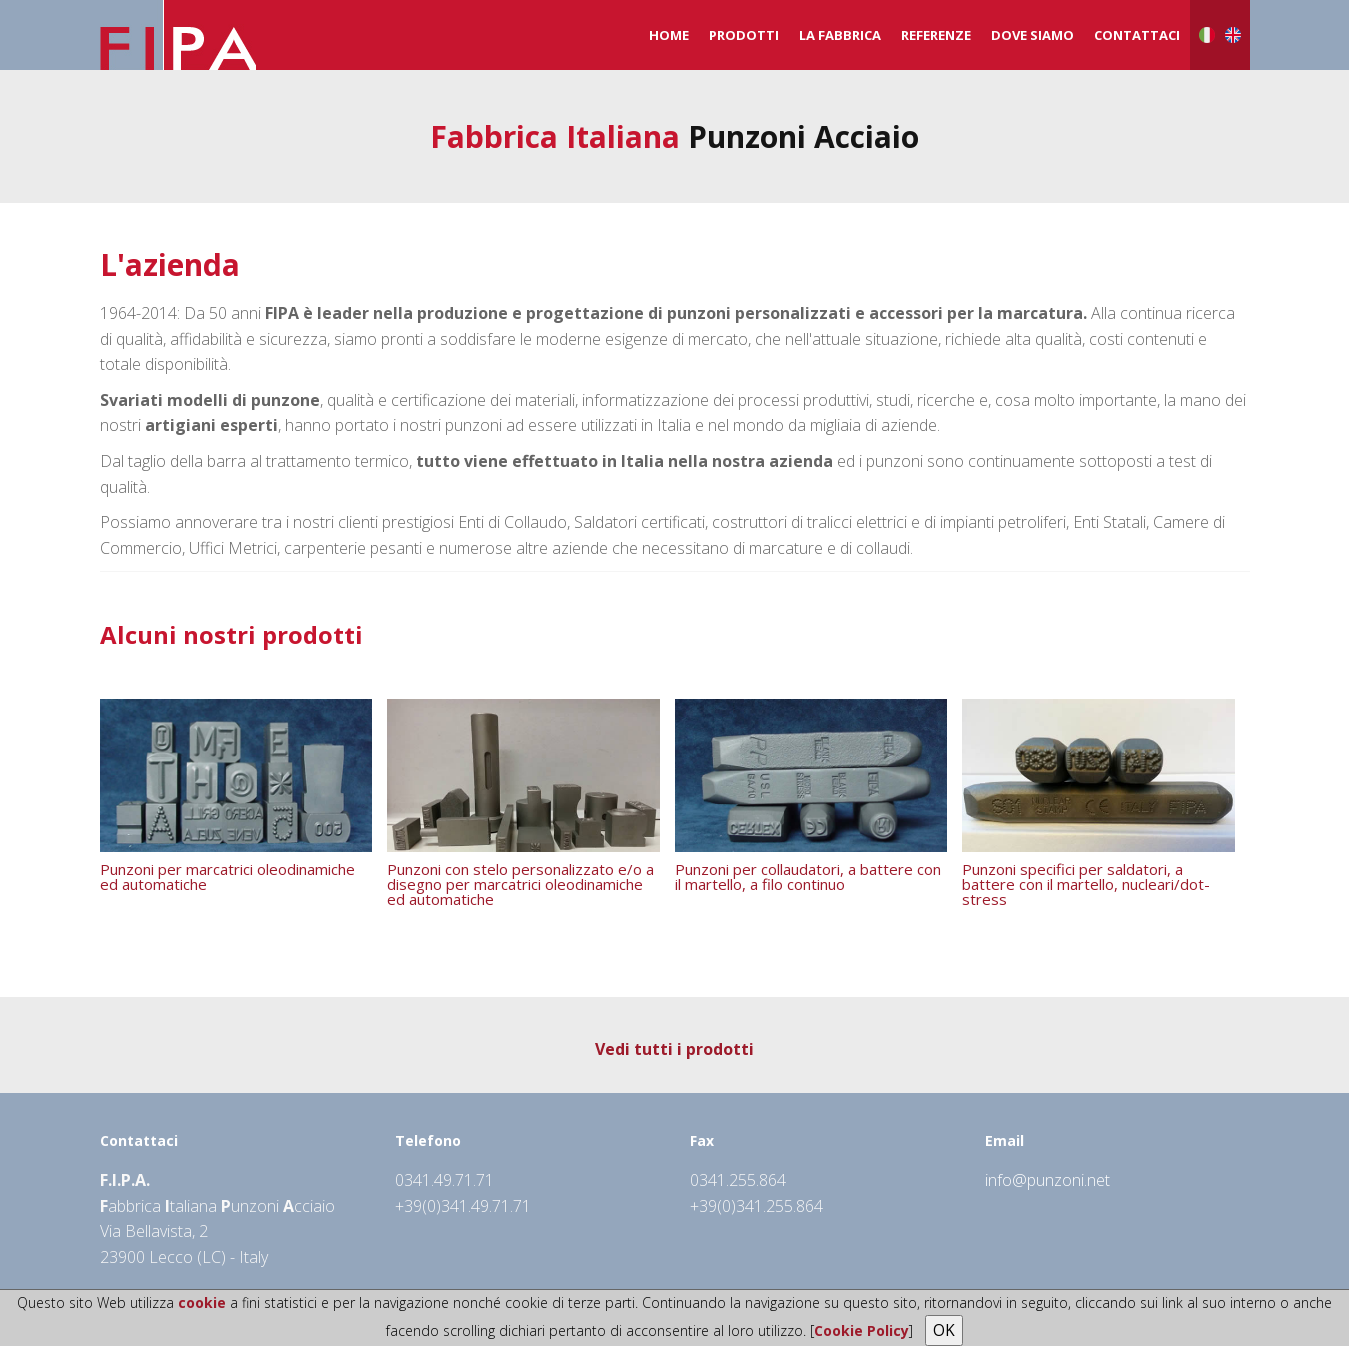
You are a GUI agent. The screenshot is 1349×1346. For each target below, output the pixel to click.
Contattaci (1137, 35)
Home (669, 35)
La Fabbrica (840, 35)
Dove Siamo (1032, 35)
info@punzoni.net (1047, 1180)
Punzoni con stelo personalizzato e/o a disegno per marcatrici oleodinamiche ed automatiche (520, 883)
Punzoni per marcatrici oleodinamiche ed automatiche (227, 876)
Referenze (936, 35)
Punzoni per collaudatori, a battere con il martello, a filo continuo (808, 876)
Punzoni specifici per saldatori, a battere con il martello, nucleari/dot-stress (1086, 883)
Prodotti (744, 35)
